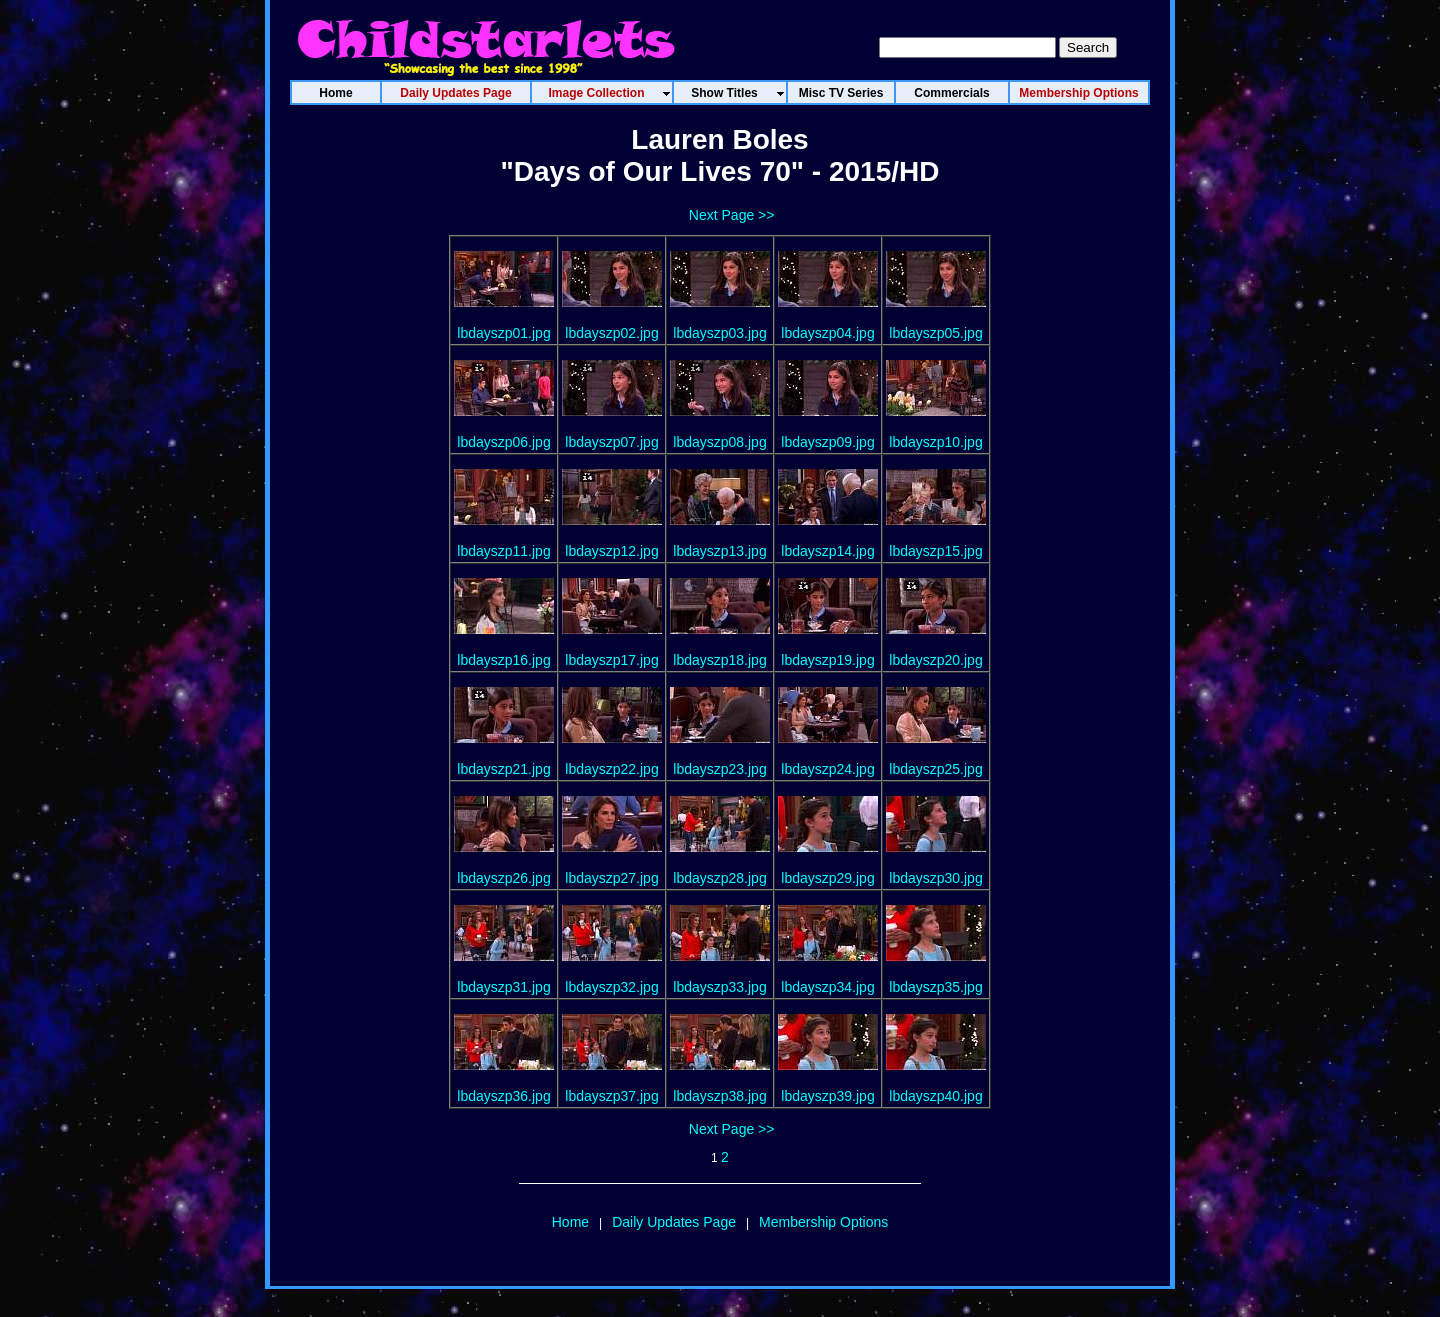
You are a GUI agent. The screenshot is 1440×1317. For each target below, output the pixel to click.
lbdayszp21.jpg (503, 769)
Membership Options (823, 1222)
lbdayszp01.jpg (503, 333)
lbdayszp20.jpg (935, 660)
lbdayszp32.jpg (611, 987)
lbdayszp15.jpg (935, 551)
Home (570, 1222)
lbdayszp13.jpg (719, 551)
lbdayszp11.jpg (503, 551)
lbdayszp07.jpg (611, 442)
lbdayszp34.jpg (827, 987)
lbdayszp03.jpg (719, 333)
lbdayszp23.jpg (719, 769)
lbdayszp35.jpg (935, 987)
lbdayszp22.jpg (611, 769)
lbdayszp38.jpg (719, 1096)
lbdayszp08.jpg (719, 442)
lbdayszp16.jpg (503, 660)
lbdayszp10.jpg (935, 442)
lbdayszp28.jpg (719, 878)
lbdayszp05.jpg (935, 333)
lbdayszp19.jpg (827, 660)
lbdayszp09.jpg (827, 442)
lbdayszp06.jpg (503, 442)
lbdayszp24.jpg (827, 769)
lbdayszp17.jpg (611, 660)
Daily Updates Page (674, 1222)
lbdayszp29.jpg (827, 878)
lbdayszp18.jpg (719, 660)
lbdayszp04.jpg (827, 333)
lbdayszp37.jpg (611, 1096)
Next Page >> (732, 215)
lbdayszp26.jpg (503, 878)
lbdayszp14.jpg (827, 551)
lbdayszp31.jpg (503, 987)
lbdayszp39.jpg (827, 1096)
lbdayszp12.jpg (611, 551)
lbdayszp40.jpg (935, 1096)
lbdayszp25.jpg (935, 769)
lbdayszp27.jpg (611, 878)
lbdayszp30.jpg (935, 878)
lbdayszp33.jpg (719, 987)
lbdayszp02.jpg (611, 333)
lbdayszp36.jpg (503, 1096)
